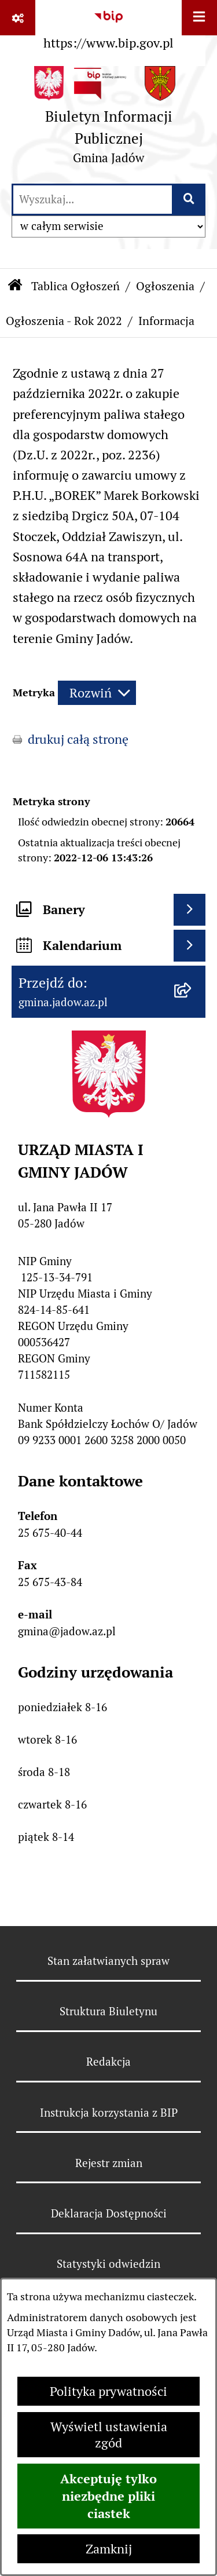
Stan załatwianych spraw (108, 1961)
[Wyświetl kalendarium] (189, 946)
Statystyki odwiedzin (108, 2264)
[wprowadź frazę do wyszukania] (93, 199)
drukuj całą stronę (78, 739)
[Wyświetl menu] (199, 17)
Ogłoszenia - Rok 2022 (64, 320)
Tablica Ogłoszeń (75, 286)
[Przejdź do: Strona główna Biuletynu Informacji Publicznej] (15, 286)
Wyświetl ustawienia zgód (108, 2434)
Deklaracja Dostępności (109, 2213)
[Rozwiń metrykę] (97, 693)
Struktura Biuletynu (108, 2011)
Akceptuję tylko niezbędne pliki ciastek (108, 2496)
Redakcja (108, 2062)
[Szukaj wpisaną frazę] (189, 199)
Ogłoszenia (165, 286)
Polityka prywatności (108, 2391)
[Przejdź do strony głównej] (108, 119)
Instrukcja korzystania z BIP (109, 2113)
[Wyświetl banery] (189, 910)
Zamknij (109, 2549)
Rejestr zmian (108, 2163)
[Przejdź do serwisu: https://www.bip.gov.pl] (108, 27)
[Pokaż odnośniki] (17, 17)
